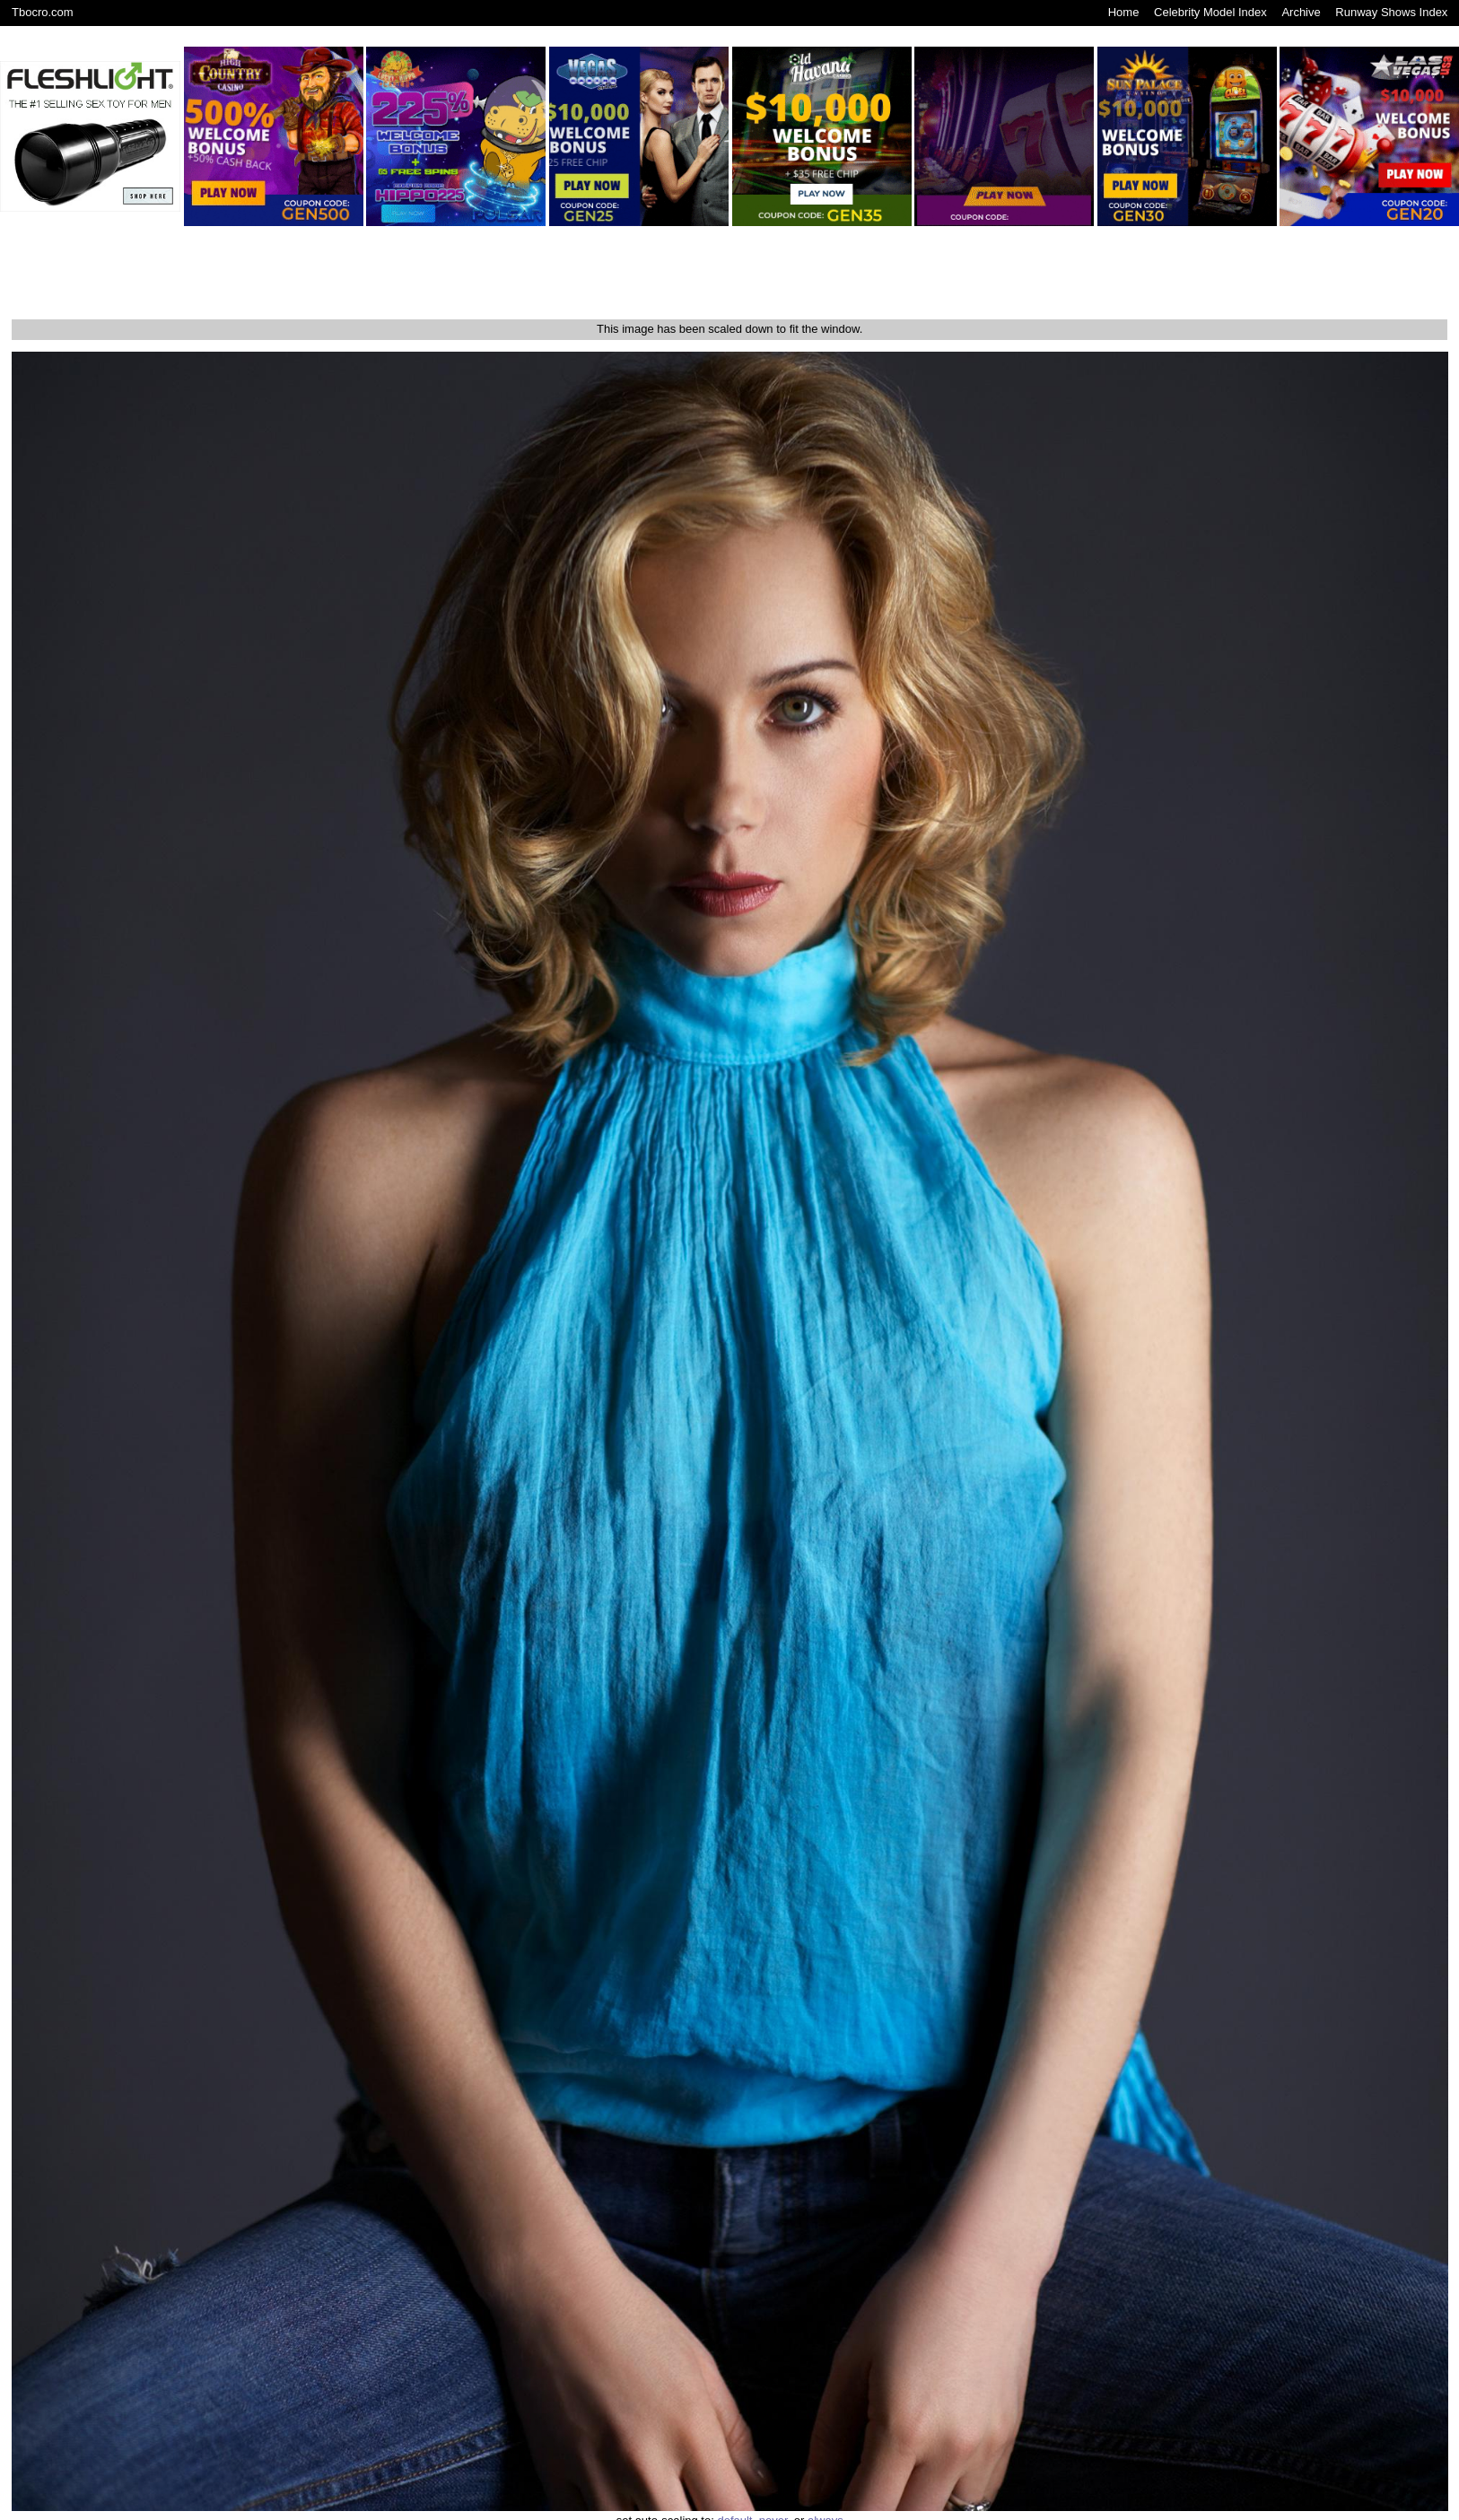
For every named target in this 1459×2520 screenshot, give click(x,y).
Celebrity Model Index (1210, 12)
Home (1124, 12)
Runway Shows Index (1391, 12)
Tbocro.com (43, 12)
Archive (1300, 12)
